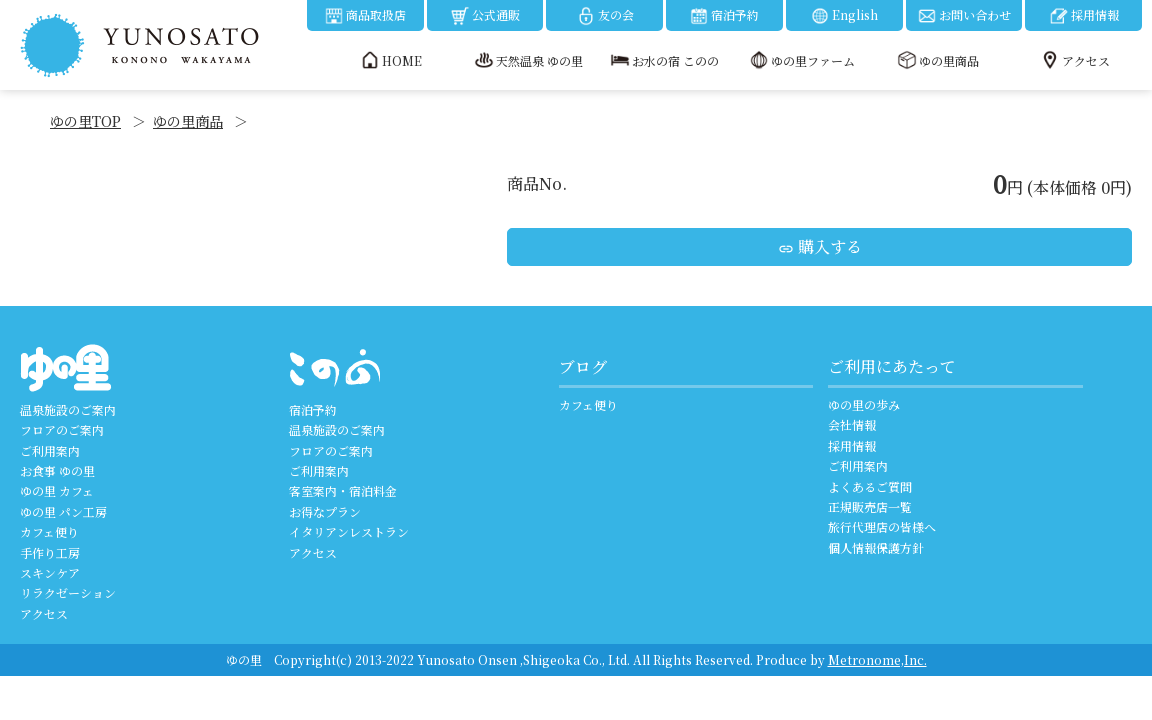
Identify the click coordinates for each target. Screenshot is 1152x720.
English (844, 16)
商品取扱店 (365, 16)
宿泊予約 (724, 16)
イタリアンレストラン (349, 531)
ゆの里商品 (188, 121)
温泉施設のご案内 (68, 409)
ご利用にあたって (892, 366)
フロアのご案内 (62, 429)
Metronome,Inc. (877, 659)
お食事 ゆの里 (57, 470)
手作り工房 (50, 552)
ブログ (583, 366)
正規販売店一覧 (870, 506)
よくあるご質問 (870, 486)
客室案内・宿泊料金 (343, 490)
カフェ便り (49, 531)
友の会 (605, 16)
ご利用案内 (50, 450)
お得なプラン (325, 511)
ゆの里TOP (85, 121)
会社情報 (852, 424)
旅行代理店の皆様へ (882, 526)
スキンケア (50, 572)
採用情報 (1084, 16)
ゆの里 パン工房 (63, 511)
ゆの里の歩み (864, 404)
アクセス (44, 613)
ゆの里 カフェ (57, 490)
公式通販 (485, 16)
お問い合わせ (964, 16)
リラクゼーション (68, 592)
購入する (820, 246)
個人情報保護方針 (876, 547)
